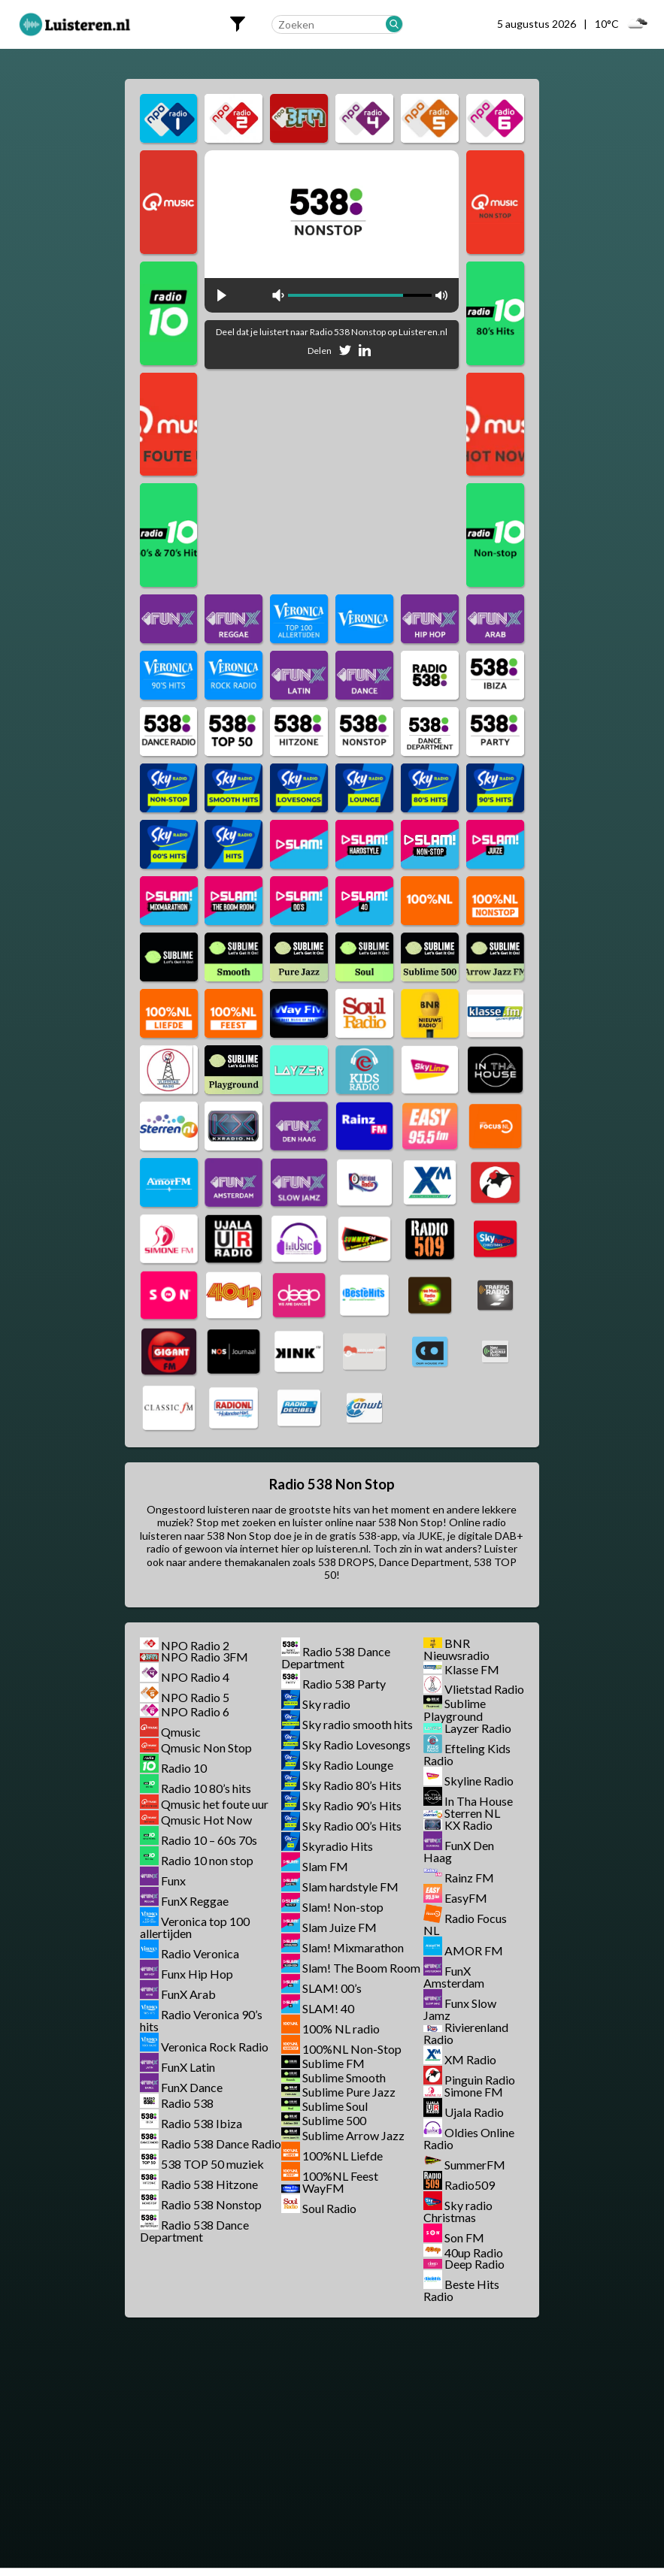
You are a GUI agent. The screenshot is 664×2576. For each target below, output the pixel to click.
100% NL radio (341, 2028)
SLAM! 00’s (332, 1988)
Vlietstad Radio (484, 1689)
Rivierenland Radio (465, 2033)
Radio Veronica (200, 1953)
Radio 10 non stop (207, 1860)
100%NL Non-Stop (352, 2049)
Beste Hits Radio (461, 2290)
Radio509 (469, 2185)
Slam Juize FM (339, 1927)
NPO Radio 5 (195, 1697)
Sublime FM (333, 2063)
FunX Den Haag (458, 1851)
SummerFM (474, 2164)
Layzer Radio (477, 1728)
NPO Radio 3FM (204, 1656)
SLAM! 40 (328, 2008)
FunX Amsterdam (453, 1977)
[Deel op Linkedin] (365, 352)
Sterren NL (472, 1813)
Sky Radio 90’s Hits (352, 1805)
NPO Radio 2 (195, 1644)
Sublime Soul (335, 2106)
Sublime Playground (454, 1710)
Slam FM (325, 1866)
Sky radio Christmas (458, 2211)
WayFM (323, 2188)
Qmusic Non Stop (206, 1747)
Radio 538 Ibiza (201, 2123)
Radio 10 (184, 1768)
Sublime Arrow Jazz (353, 2135)
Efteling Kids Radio (467, 1754)
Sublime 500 (334, 2121)
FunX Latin (188, 2067)
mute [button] (278, 295)
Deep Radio (474, 2264)
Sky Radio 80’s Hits (352, 1785)
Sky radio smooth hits (357, 1724)
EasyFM (465, 1898)
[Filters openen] (237, 24)
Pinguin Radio (479, 2080)
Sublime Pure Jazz (349, 2092)
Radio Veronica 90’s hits (201, 2020)
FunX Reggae (195, 1901)
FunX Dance (192, 2087)
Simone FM (473, 2092)
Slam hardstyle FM (350, 1886)
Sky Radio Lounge (347, 1765)
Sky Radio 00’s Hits (352, 1826)
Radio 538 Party (344, 1684)
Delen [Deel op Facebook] (320, 350)
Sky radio (326, 1704)
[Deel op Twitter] (345, 352)
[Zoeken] (394, 24)
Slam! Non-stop (343, 1907)
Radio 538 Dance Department (194, 2231)
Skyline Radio (479, 1780)
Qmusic (181, 1732)
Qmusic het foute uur (214, 1804)
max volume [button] (441, 295)
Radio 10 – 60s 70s (209, 1840)
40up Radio (473, 2252)
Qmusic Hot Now (206, 1820)
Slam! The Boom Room (361, 1968)
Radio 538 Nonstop (211, 2204)
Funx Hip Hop (197, 1974)
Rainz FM (469, 1877)
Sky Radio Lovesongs (356, 1744)
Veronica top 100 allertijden (195, 1927)
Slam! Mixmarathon (353, 1947)
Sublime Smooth (344, 2077)
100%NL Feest (340, 2176)
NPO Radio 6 (195, 1711)
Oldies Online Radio (468, 2138)
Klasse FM (471, 1668)
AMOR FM (473, 1950)
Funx (173, 1880)
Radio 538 (187, 2103)
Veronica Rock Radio (214, 2046)
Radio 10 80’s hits (206, 1788)
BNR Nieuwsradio (456, 1649)
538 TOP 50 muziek (212, 2164)
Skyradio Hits (337, 1846)
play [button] (222, 295)
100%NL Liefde (342, 2155)
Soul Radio (329, 2208)
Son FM (464, 2237)
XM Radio (470, 2059)
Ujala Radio (474, 2112)
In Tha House (478, 1801)
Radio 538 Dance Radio (221, 2143)
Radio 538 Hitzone (209, 2184)
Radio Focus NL (465, 1924)
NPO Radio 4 (195, 1677)
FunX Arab (188, 1994)
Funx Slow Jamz (459, 2009)
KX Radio (468, 1825)
